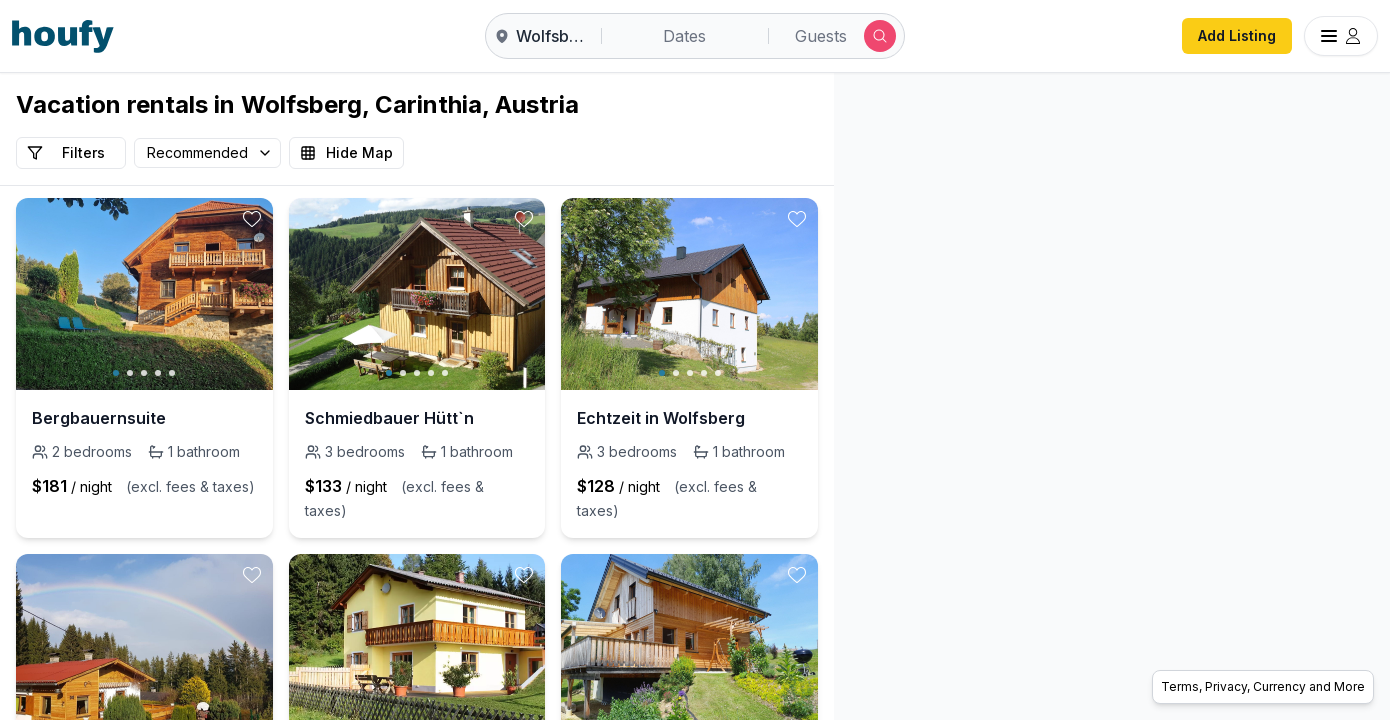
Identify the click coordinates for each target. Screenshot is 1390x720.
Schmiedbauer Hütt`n (389, 418)
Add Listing (1237, 35)
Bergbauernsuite (99, 418)
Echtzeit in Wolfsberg (661, 418)
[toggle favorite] (252, 219)
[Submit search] (880, 36)
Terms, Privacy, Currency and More (1263, 686)
